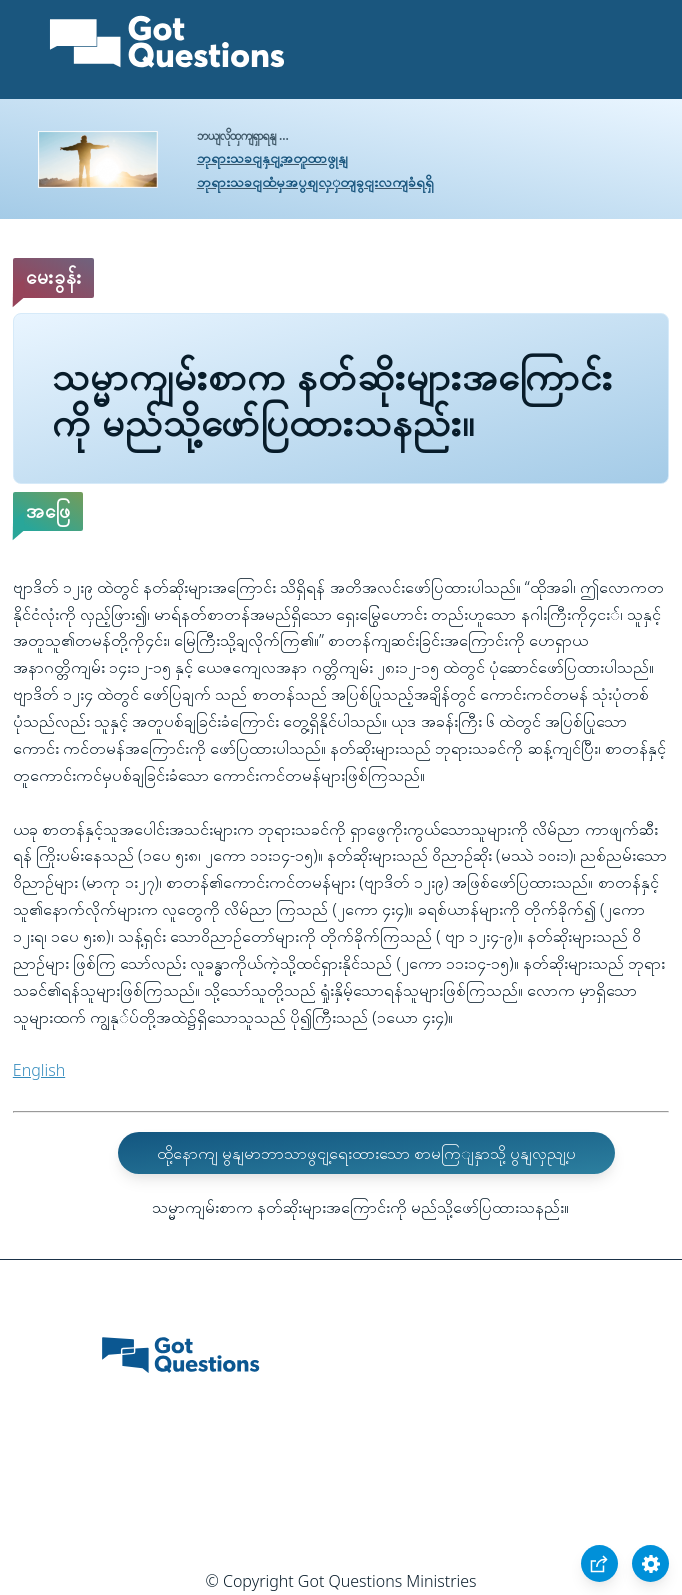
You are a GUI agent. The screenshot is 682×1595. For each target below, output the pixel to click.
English (39, 1070)
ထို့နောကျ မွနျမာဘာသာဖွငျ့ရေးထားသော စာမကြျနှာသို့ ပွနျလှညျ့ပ (366, 1153)
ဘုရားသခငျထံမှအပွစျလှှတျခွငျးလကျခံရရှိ (315, 181)
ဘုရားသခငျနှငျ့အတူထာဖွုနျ (272, 157)
